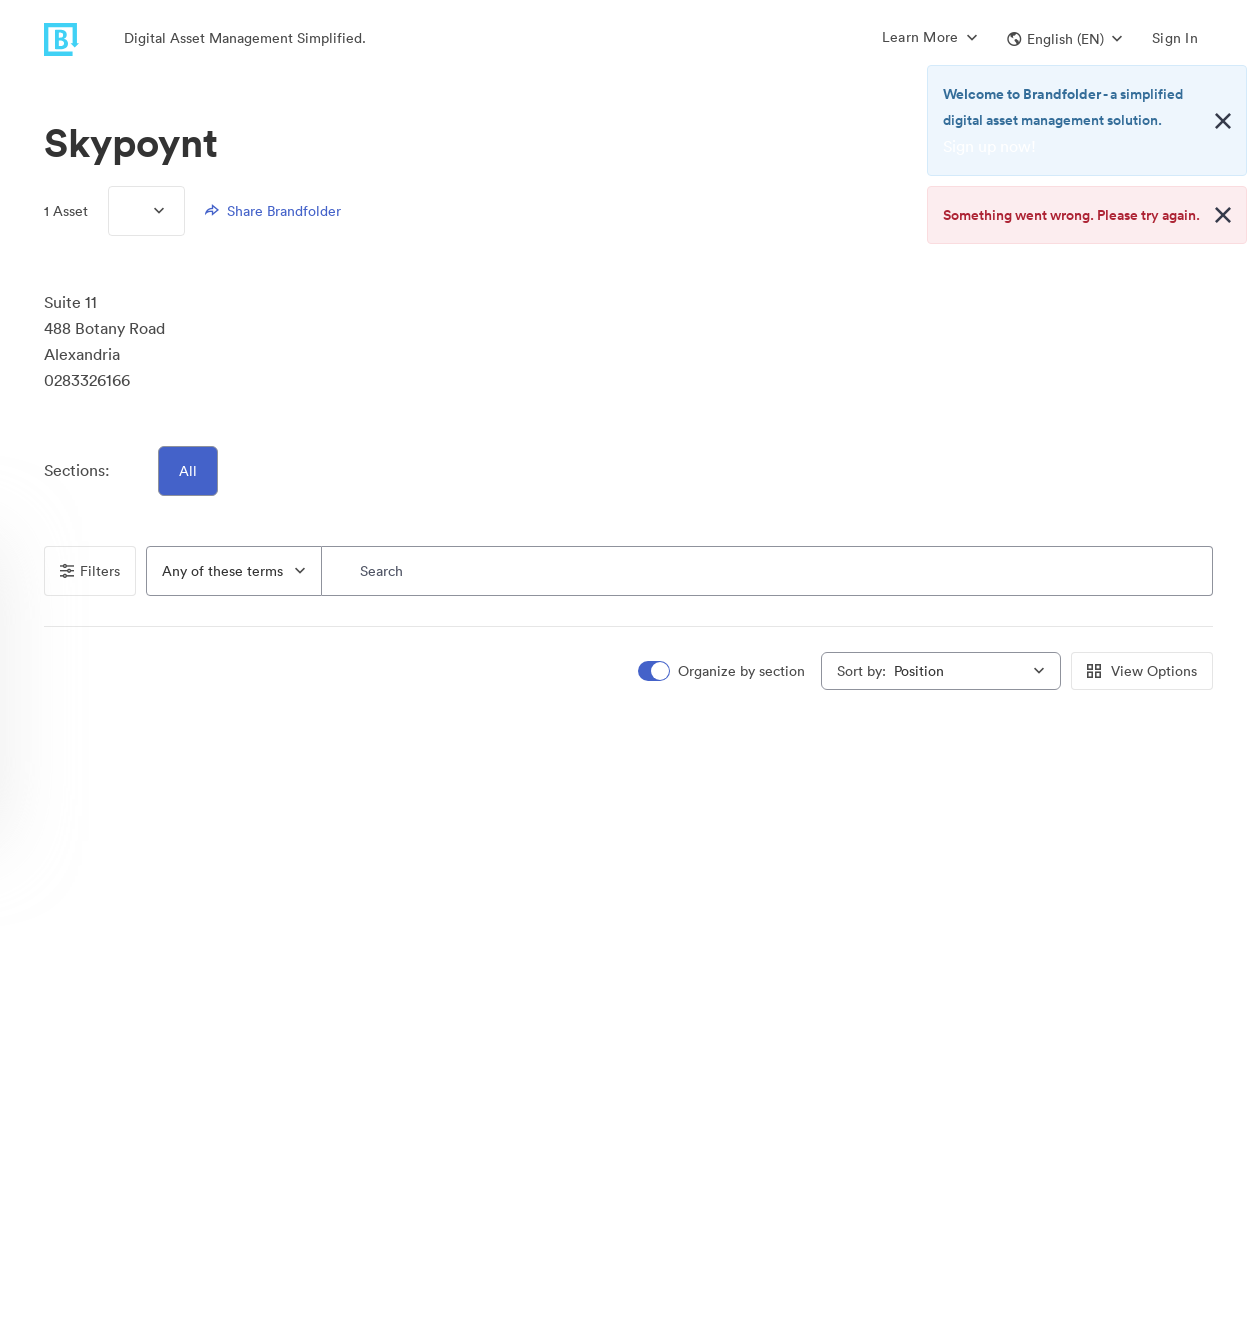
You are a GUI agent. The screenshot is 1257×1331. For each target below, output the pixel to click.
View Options (1142, 671)
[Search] (767, 571)
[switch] (723, 671)
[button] (1064, 39)
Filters (90, 571)
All (188, 471)
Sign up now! (989, 146)
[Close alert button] (1223, 121)
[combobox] (234, 571)
